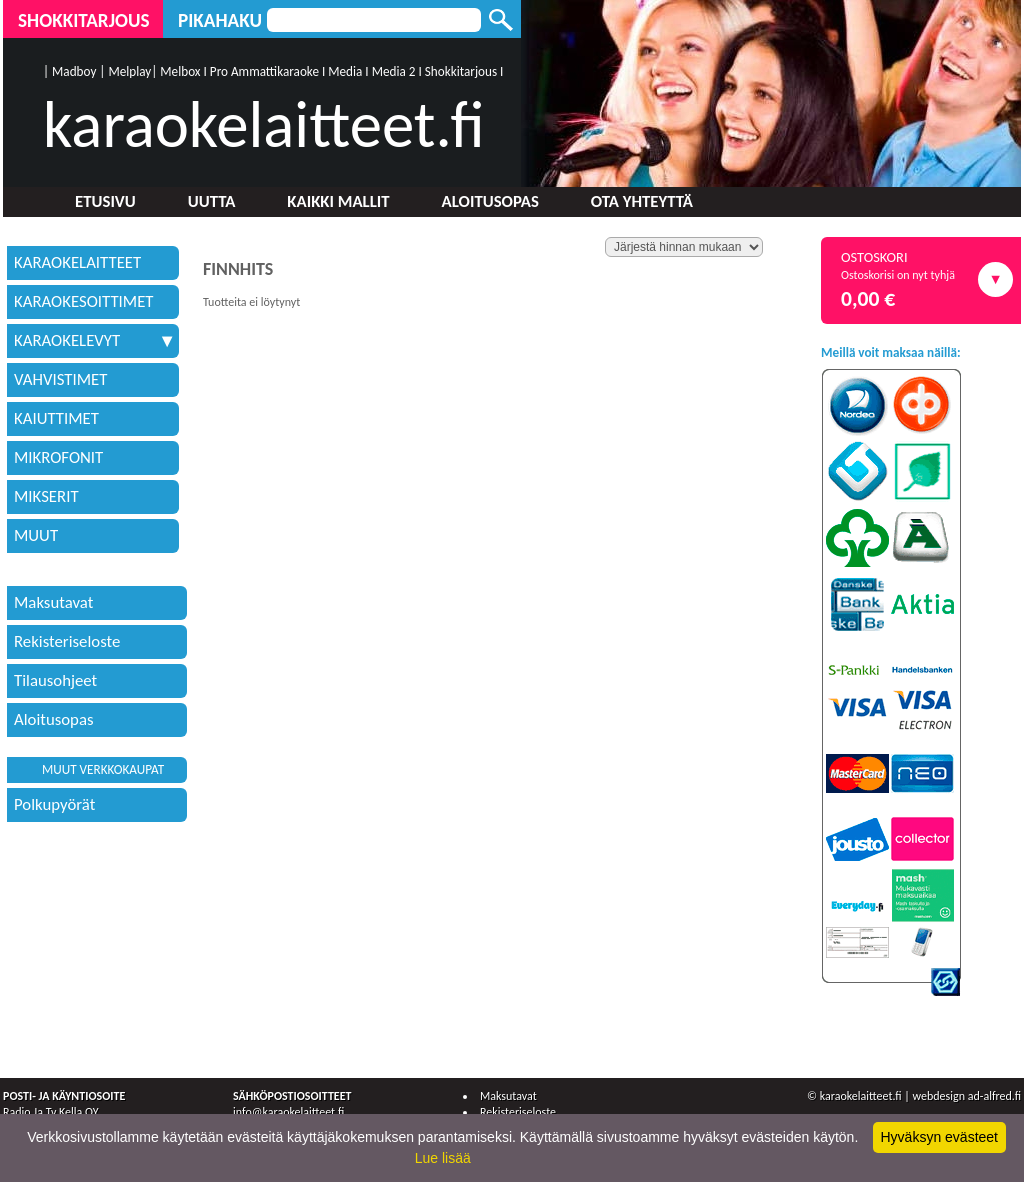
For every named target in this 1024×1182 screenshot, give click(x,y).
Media (345, 71)
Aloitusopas (490, 201)
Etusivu (105, 201)
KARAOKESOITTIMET (84, 301)
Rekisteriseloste (67, 641)
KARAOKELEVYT (93, 340)
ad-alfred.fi (994, 1096)
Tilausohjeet (55, 680)
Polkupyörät (54, 804)
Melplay (129, 71)
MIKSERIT (46, 496)
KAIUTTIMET (56, 418)
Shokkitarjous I (464, 71)
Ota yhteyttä (642, 201)
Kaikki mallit (338, 201)
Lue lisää (443, 1158)
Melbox (180, 71)
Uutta (212, 201)
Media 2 (394, 71)
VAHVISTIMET (60, 379)
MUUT (36, 535)
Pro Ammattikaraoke (264, 71)
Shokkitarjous (84, 20)
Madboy (74, 71)
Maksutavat (53, 602)
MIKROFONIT (58, 457)
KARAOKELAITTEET (77, 262)
